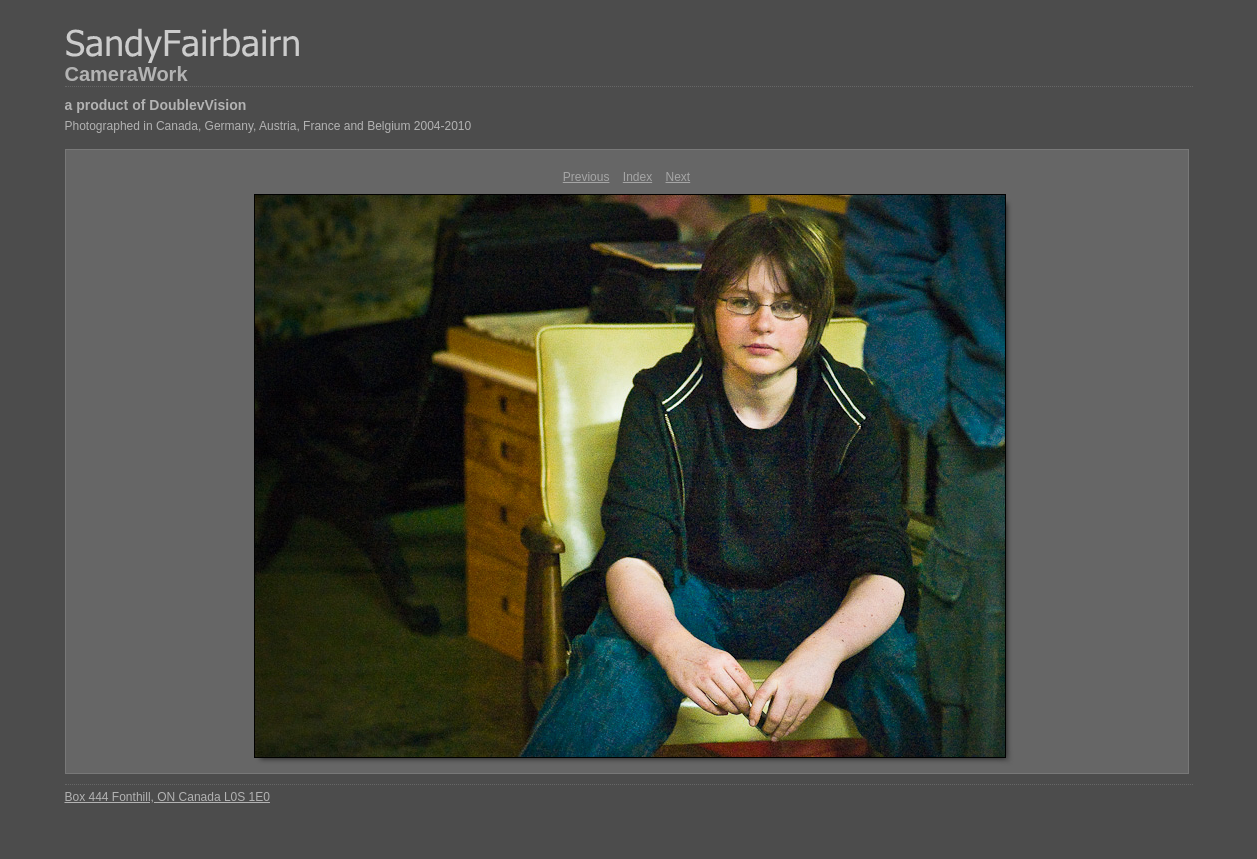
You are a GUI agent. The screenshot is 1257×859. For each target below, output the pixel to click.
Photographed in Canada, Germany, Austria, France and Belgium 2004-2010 (268, 126)
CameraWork (126, 74)
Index (637, 177)
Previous (586, 177)
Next (678, 177)
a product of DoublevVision (156, 105)
